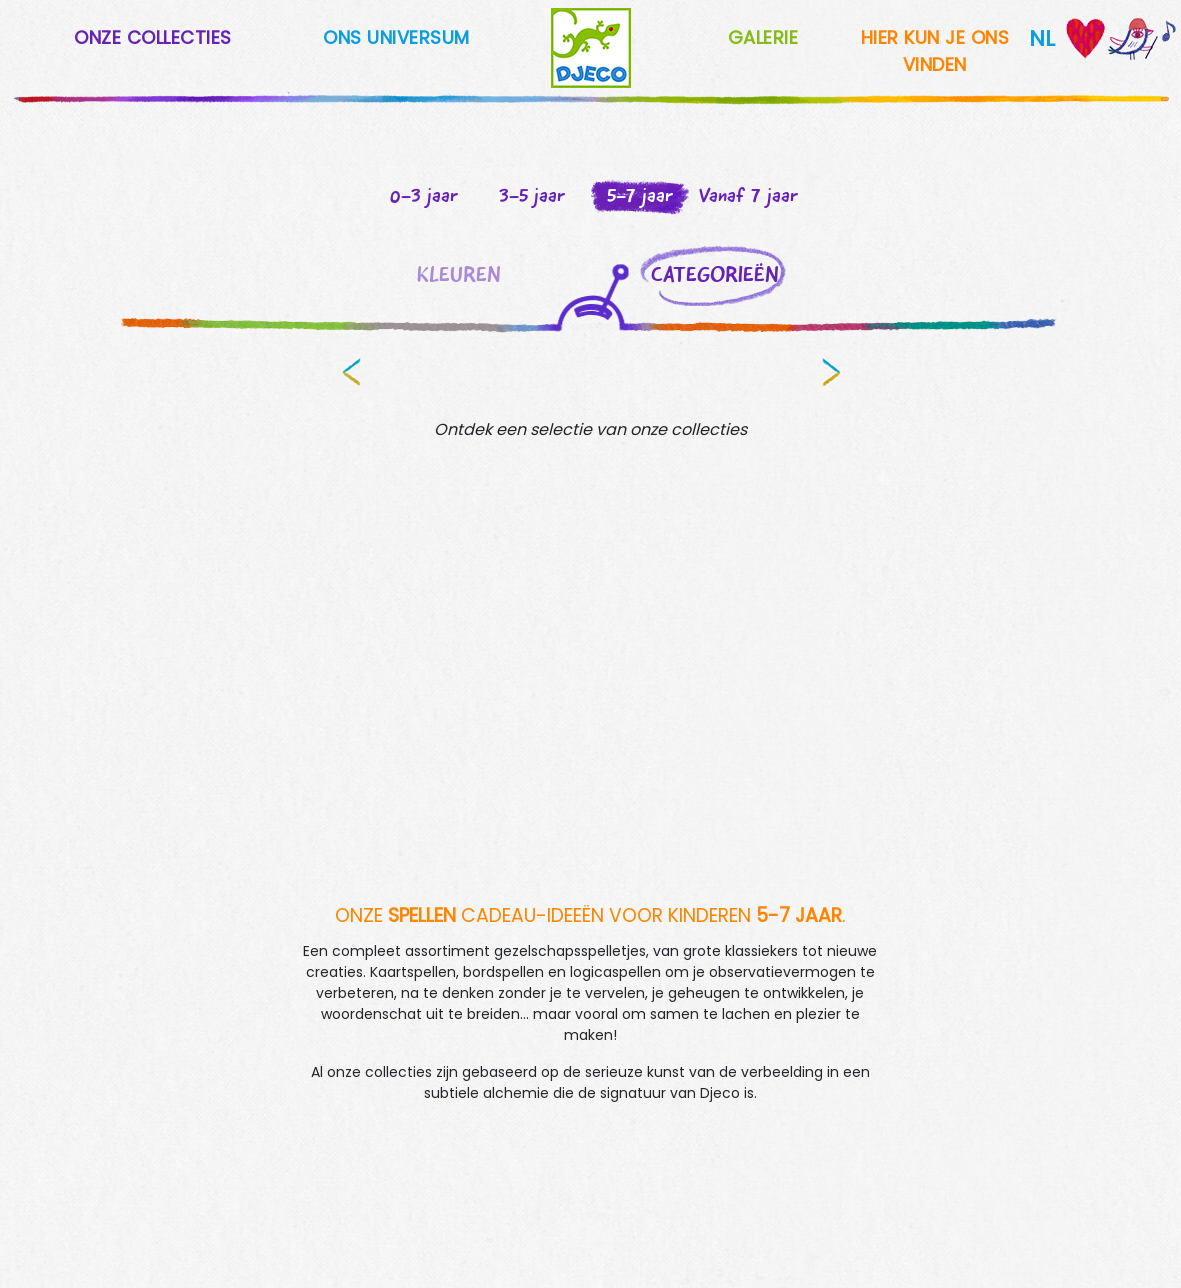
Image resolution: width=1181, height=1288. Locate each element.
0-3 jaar (424, 195)
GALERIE (763, 37)
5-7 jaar (640, 195)
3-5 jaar (532, 195)
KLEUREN (459, 275)
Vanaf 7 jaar (748, 195)
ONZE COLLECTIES (153, 37)
